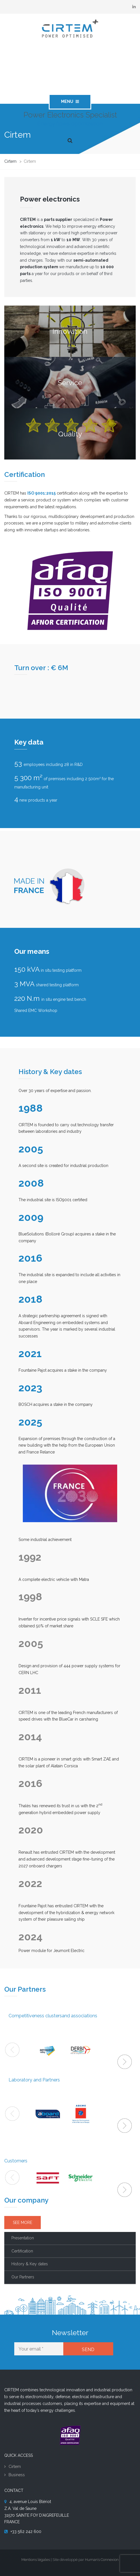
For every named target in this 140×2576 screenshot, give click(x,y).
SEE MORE (22, 2222)
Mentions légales (35, 2559)
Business (17, 2475)
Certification (22, 2251)
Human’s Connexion (102, 2559)
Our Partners (22, 2277)
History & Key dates (29, 2264)
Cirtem (15, 2466)
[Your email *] (39, 2348)
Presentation (22, 2238)
